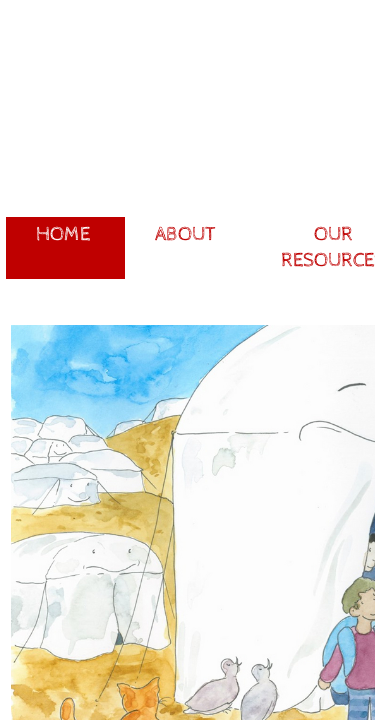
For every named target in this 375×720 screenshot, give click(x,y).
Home (63, 234)
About (185, 234)
